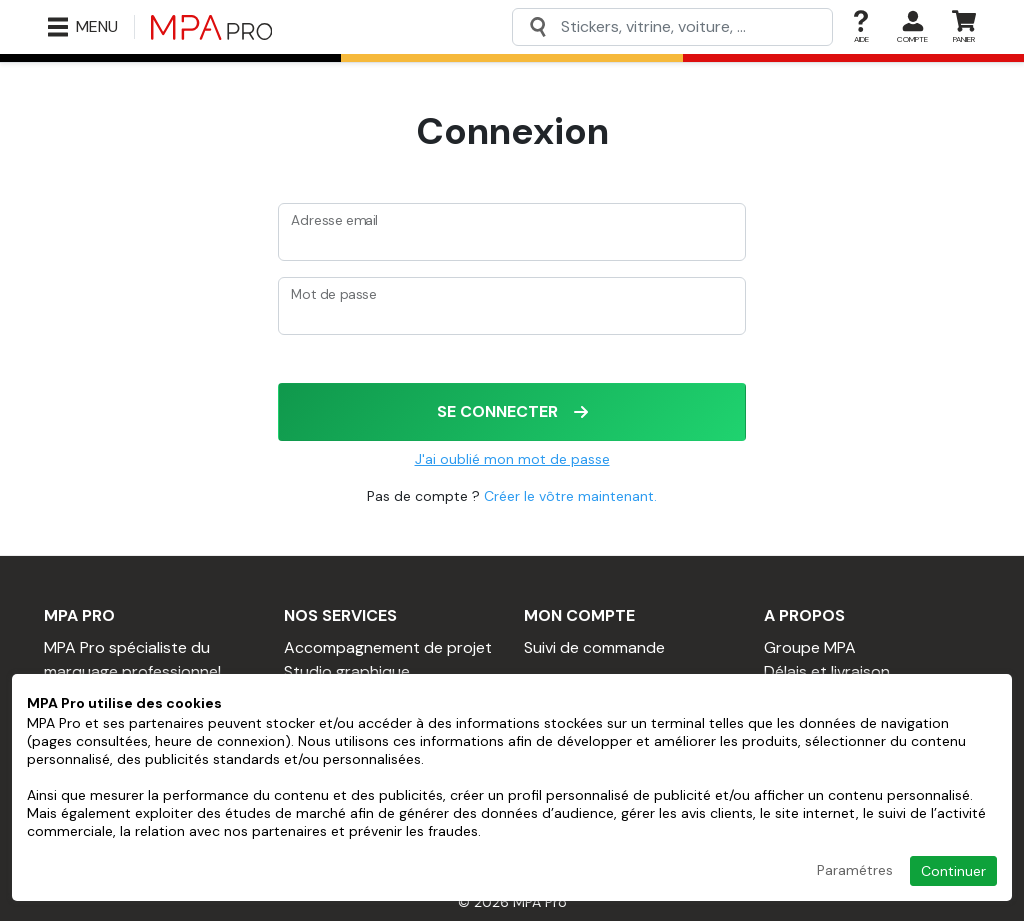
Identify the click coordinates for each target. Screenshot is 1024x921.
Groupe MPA (810, 647)
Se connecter (512, 411)
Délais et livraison (827, 671)
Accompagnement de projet (388, 647)
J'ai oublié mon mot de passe (512, 459)
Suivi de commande (594, 647)
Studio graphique (347, 671)
